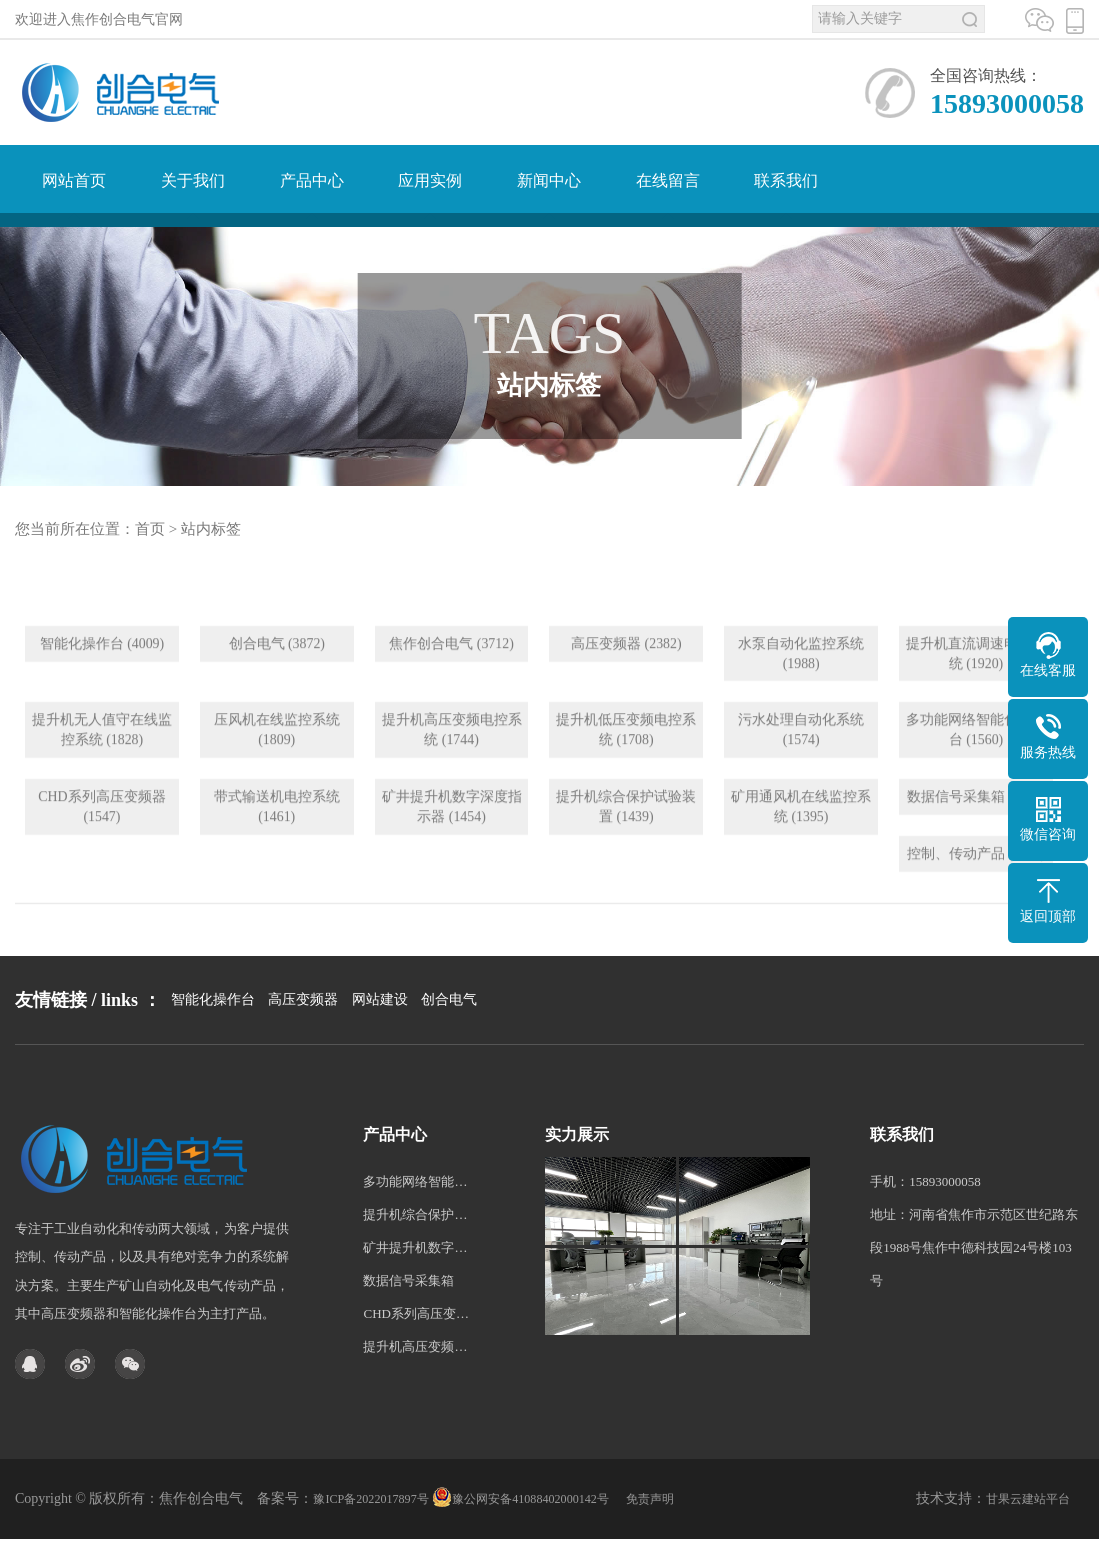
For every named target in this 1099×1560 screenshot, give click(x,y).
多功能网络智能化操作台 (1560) (976, 773)
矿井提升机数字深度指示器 (416, 1318)
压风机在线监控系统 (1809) (277, 773)
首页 (150, 529)
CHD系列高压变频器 (416, 1384)
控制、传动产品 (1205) (976, 897)
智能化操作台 (213, 1059)
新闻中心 (549, 180)
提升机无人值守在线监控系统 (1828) (102, 773)
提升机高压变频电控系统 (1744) (452, 773)
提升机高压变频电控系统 (416, 1417)
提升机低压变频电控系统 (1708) (626, 773)
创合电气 (449, 1059)
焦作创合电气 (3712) (451, 686)
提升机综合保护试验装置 (416, 1285)
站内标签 (211, 529)
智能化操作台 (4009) (102, 686)
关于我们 (193, 180)
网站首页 (74, 180)
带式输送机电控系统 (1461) (277, 850)
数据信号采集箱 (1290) (976, 840)
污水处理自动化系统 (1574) (801, 773)
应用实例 (430, 180)
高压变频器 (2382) (626, 686)
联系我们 (786, 180)
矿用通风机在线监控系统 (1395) (801, 850)
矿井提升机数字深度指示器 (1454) (452, 850)
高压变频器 (303, 1059)
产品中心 (312, 180)
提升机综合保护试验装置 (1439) (626, 850)
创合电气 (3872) (276, 686)
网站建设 (380, 1059)
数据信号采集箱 (408, 1351)
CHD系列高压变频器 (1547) (102, 850)
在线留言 (668, 180)
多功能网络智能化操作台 (416, 1252)
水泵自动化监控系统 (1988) (801, 696)
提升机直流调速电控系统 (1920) (976, 696)
